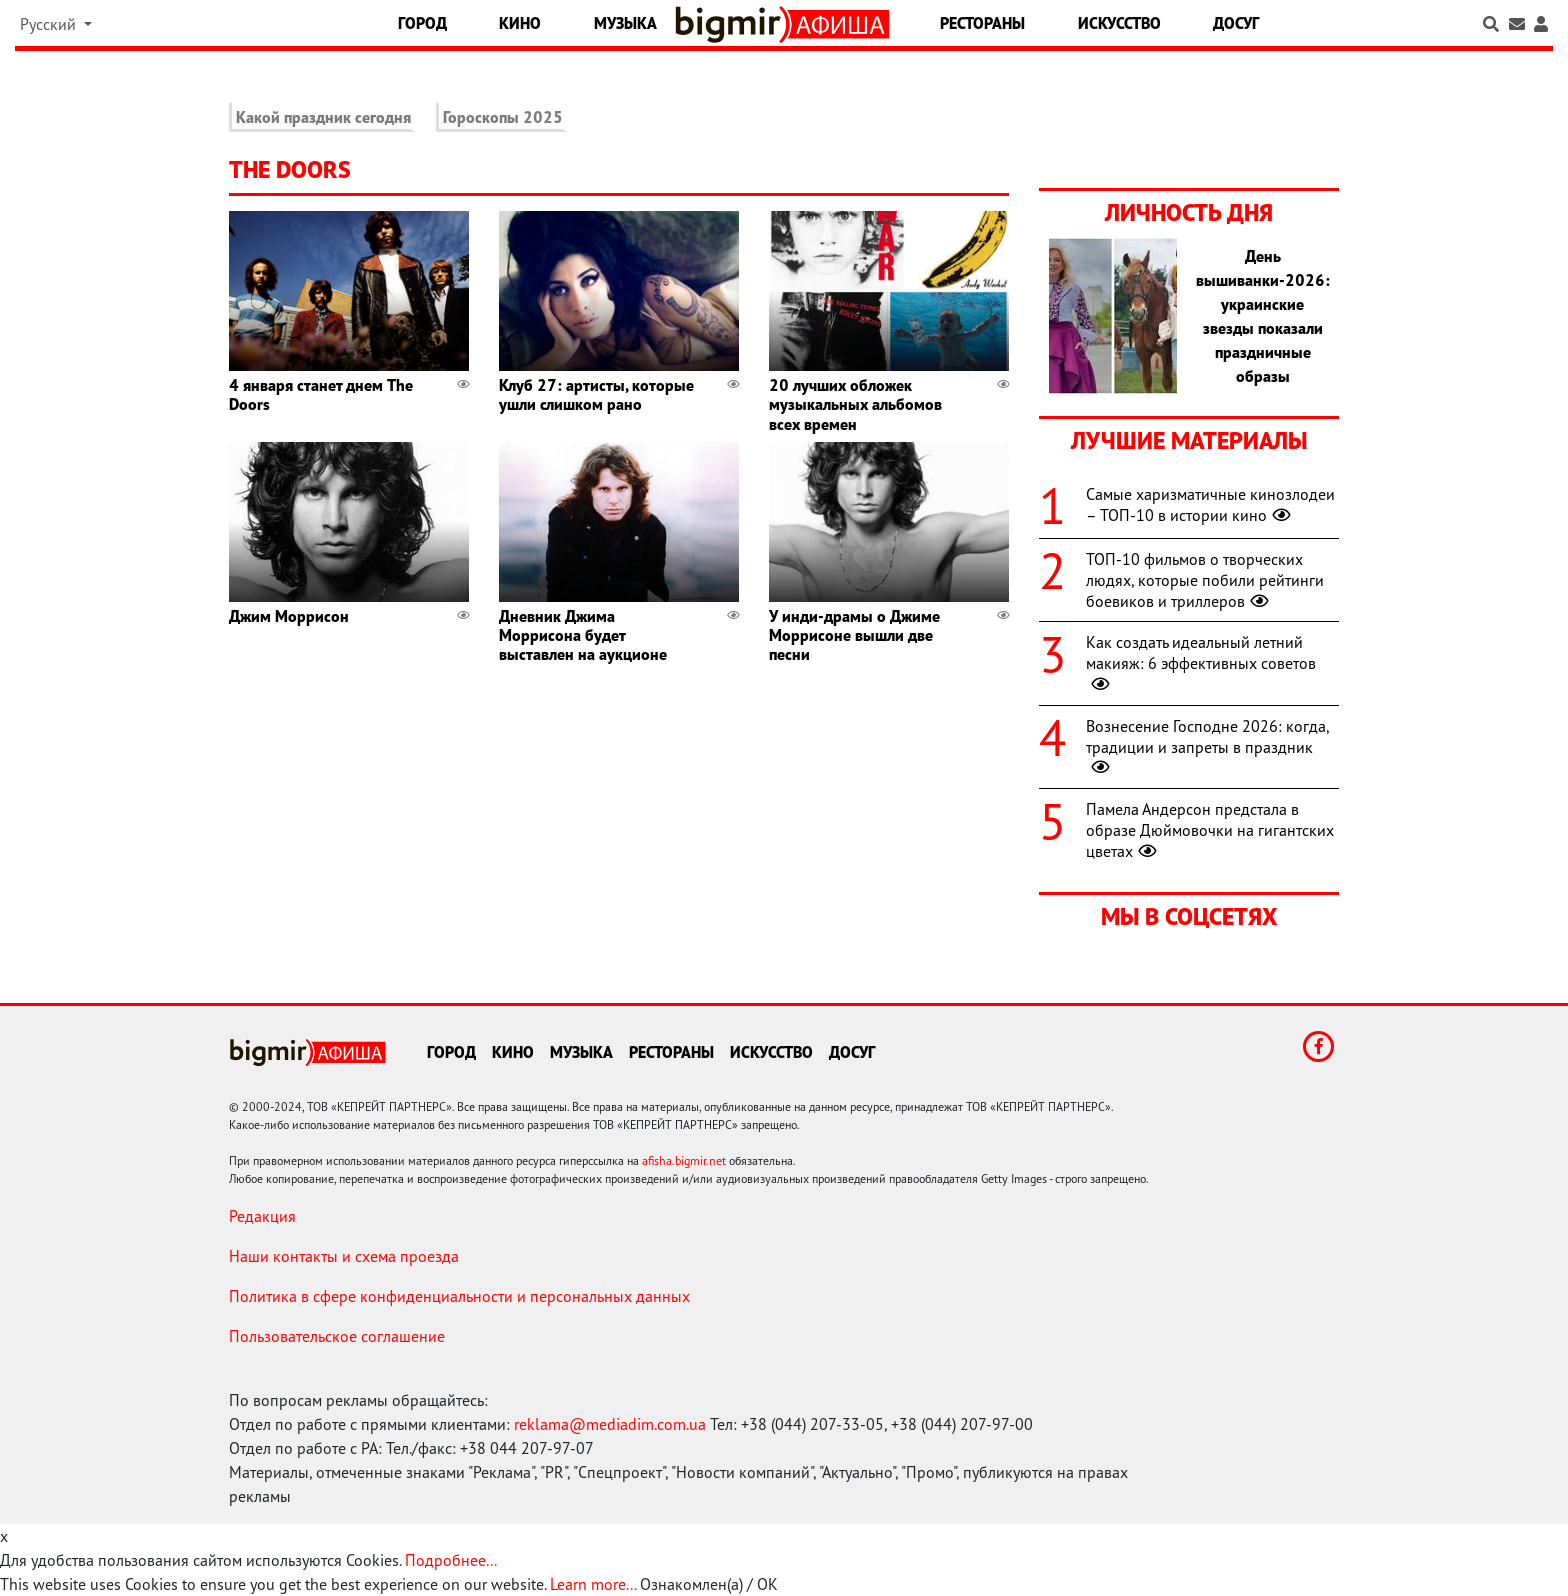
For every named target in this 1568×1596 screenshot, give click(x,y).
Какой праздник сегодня (323, 117)
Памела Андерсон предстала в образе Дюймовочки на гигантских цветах (1210, 830)
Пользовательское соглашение (337, 1336)
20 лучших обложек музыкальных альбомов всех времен (855, 404)
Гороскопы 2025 (503, 117)
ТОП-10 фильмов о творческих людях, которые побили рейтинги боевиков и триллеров (1205, 580)
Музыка (625, 23)
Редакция (262, 1216)
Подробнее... (451, 1560)
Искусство (1119, 23)
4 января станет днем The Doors (321, 394)
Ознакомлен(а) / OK (709, 1584)
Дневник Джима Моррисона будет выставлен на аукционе (583, 635)
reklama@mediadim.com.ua (610, 1424)
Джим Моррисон (289, 616)
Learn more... (593, 1584)
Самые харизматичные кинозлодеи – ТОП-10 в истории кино (1210, 504)
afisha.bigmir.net (684, 1160)
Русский (50, 24)
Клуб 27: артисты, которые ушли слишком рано (596, 394)
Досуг (1236, 23)
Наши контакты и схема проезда (344, 1256)
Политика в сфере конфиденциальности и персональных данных (459, 1296)
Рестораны (982, 23)
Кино (520, 23)
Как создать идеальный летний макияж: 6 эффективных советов (1201, 663)
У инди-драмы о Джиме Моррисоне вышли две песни (854, 635)
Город (422, 23)
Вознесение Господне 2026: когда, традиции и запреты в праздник (1207, 747)
